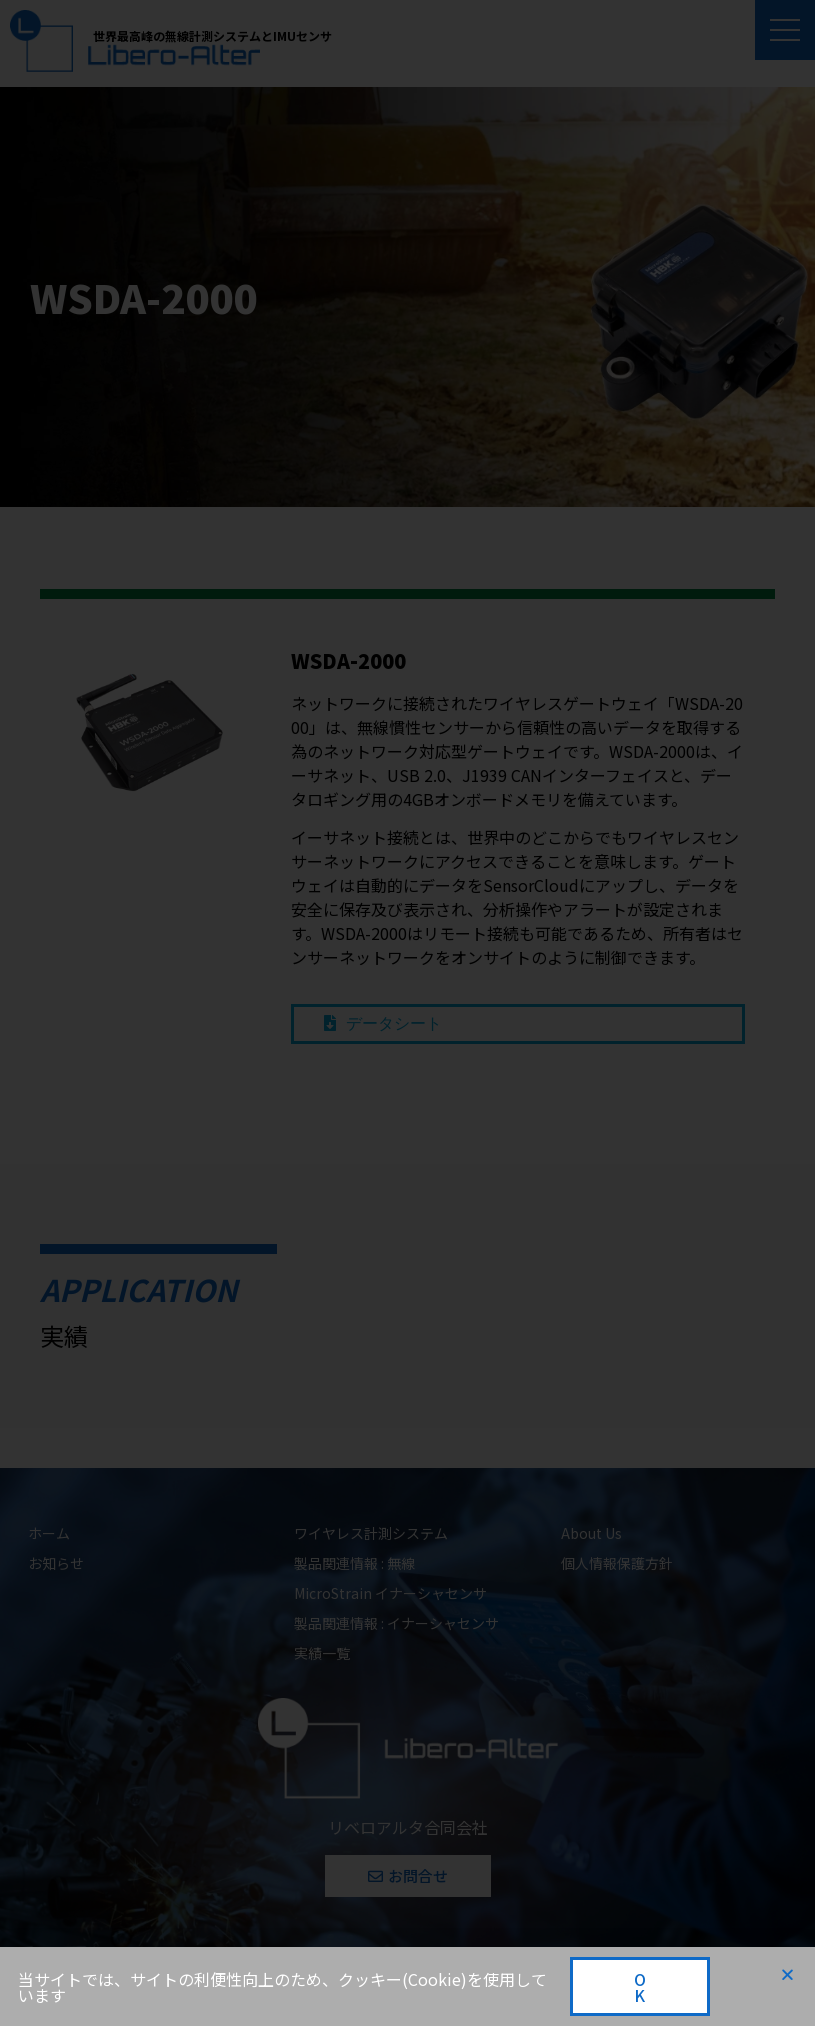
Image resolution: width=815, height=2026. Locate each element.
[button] (787, 1974)
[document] (407, 1013)
